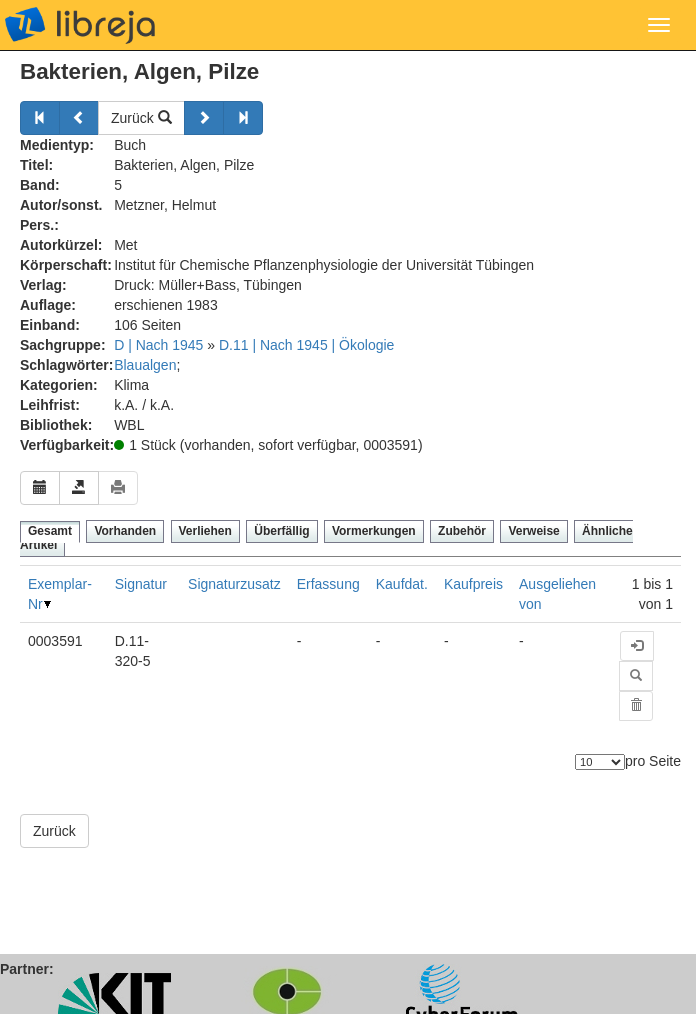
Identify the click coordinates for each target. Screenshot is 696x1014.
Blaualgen (145, 365)
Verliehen (205, 531)
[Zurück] (40, 118)
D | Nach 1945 (158, 345)
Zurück (141, 118)
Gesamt (50, 531)
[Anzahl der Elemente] (600, 762)
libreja (80, 25)
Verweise (533, 531)
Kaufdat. (402, 584)
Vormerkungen (374, 531)
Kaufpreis (473, 584)
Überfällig (281, 531)
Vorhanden (125, 531)
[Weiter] (204, 118)
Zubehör (462, 531)
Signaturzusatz (234, 584)
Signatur (141, 584)
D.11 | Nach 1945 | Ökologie (306, 345)
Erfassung (328, 584)
